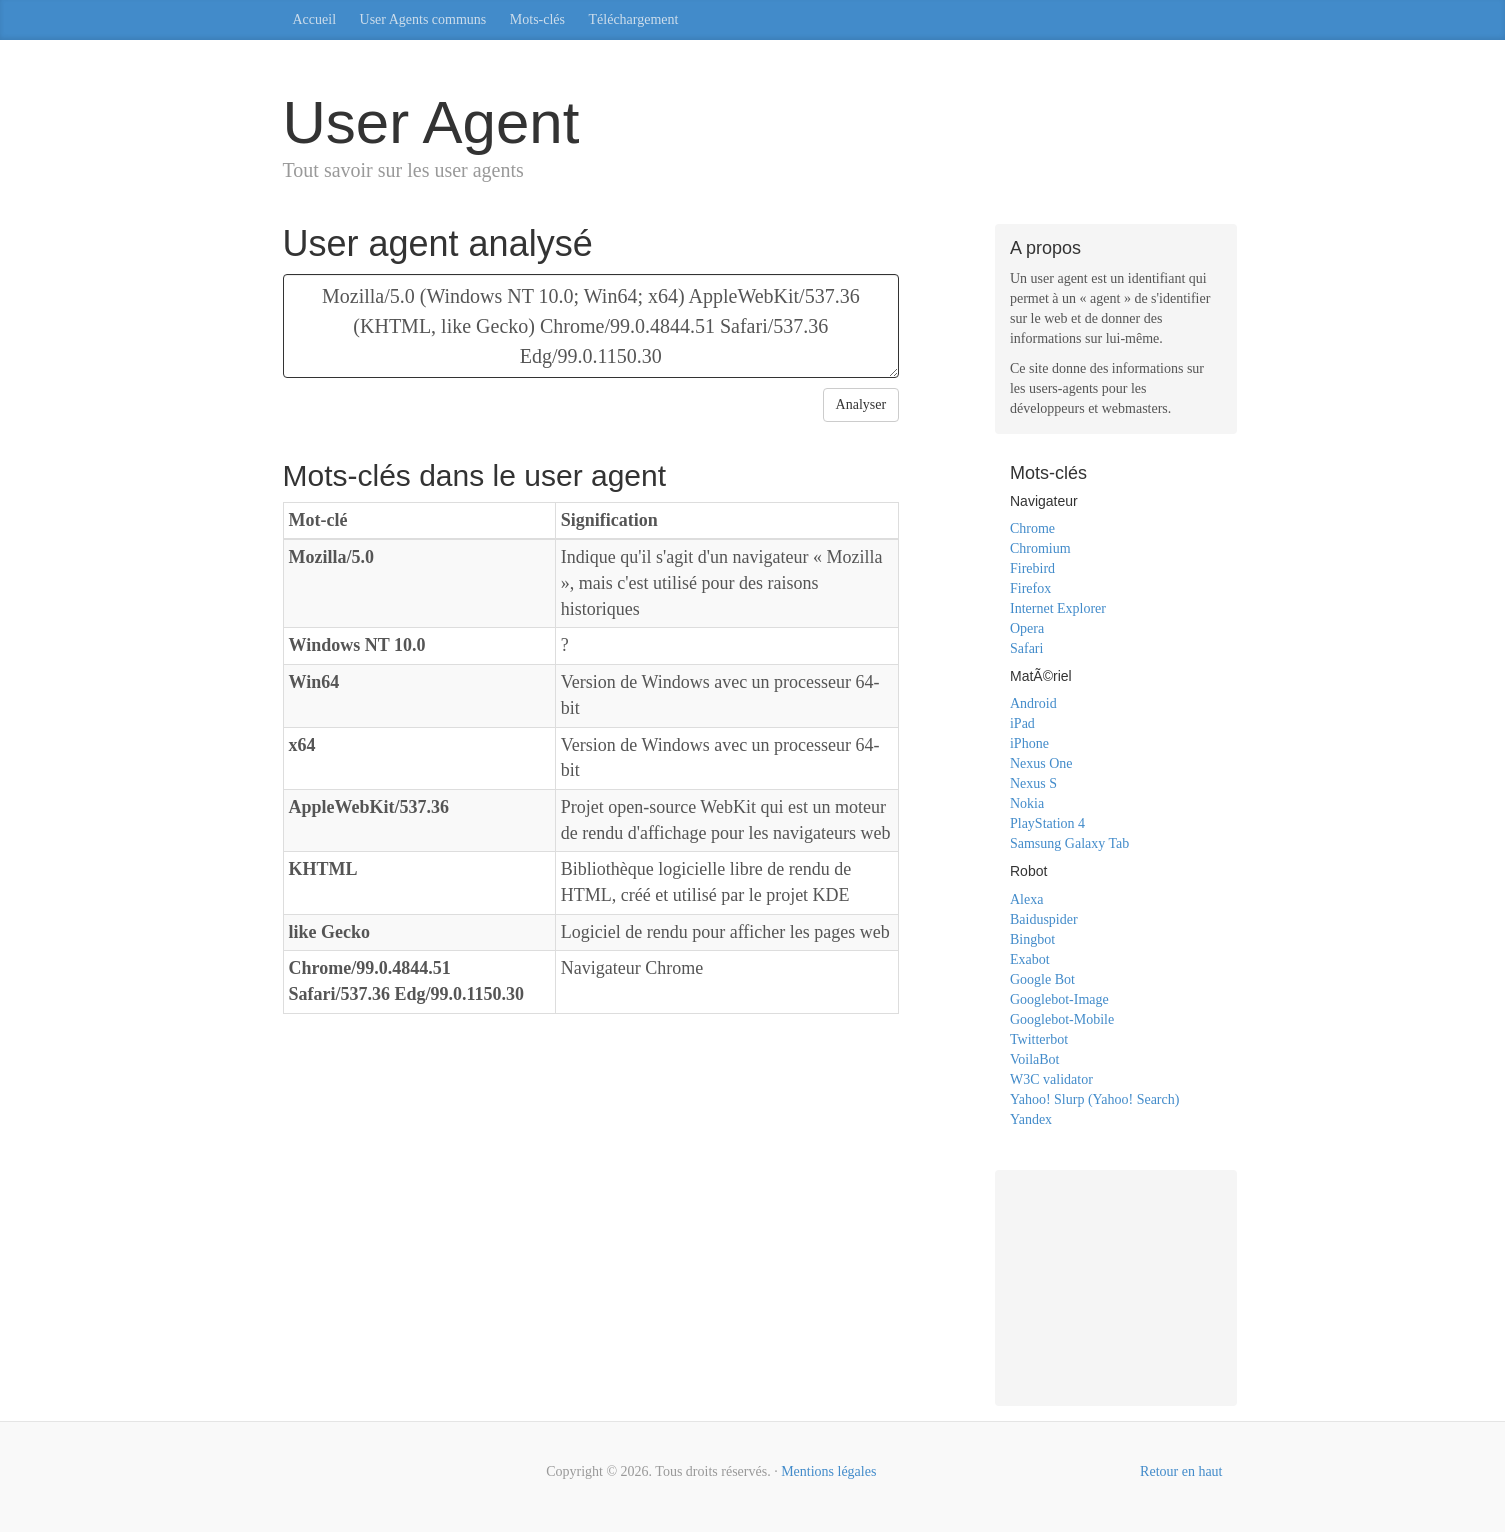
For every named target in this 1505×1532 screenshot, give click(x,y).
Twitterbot (1039, 1039)
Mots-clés (537, 19)
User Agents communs (423, 19)
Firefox (1030, 588)
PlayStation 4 (1047, 823)
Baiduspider (1044, 919)
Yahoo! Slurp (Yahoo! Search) (1094, 1099)
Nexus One (1041, 763)
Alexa (1026, 899)
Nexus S (1033, 783)
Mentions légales (828, 1471)
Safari (1026, 648)
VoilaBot (1035, 1059)
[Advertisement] (1116, 1285)
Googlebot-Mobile (1062, 1019)
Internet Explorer (1058, 608)
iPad (1022, 723)
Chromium (1040, 548)
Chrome (1032, 528)
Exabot (1030, 959)
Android (1033, 703)
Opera (1027, 628)
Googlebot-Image (1059, 999)
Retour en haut (1181, 1471)
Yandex (1031, 1119)
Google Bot (1042, 979)
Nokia (1027, 803)
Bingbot (1032, 939)
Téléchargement (634, 19)
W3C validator (1051, 1079)
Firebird (1032, 568)
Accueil (315, 19)
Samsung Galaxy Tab (1069, 843)
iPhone (1029, 743)
